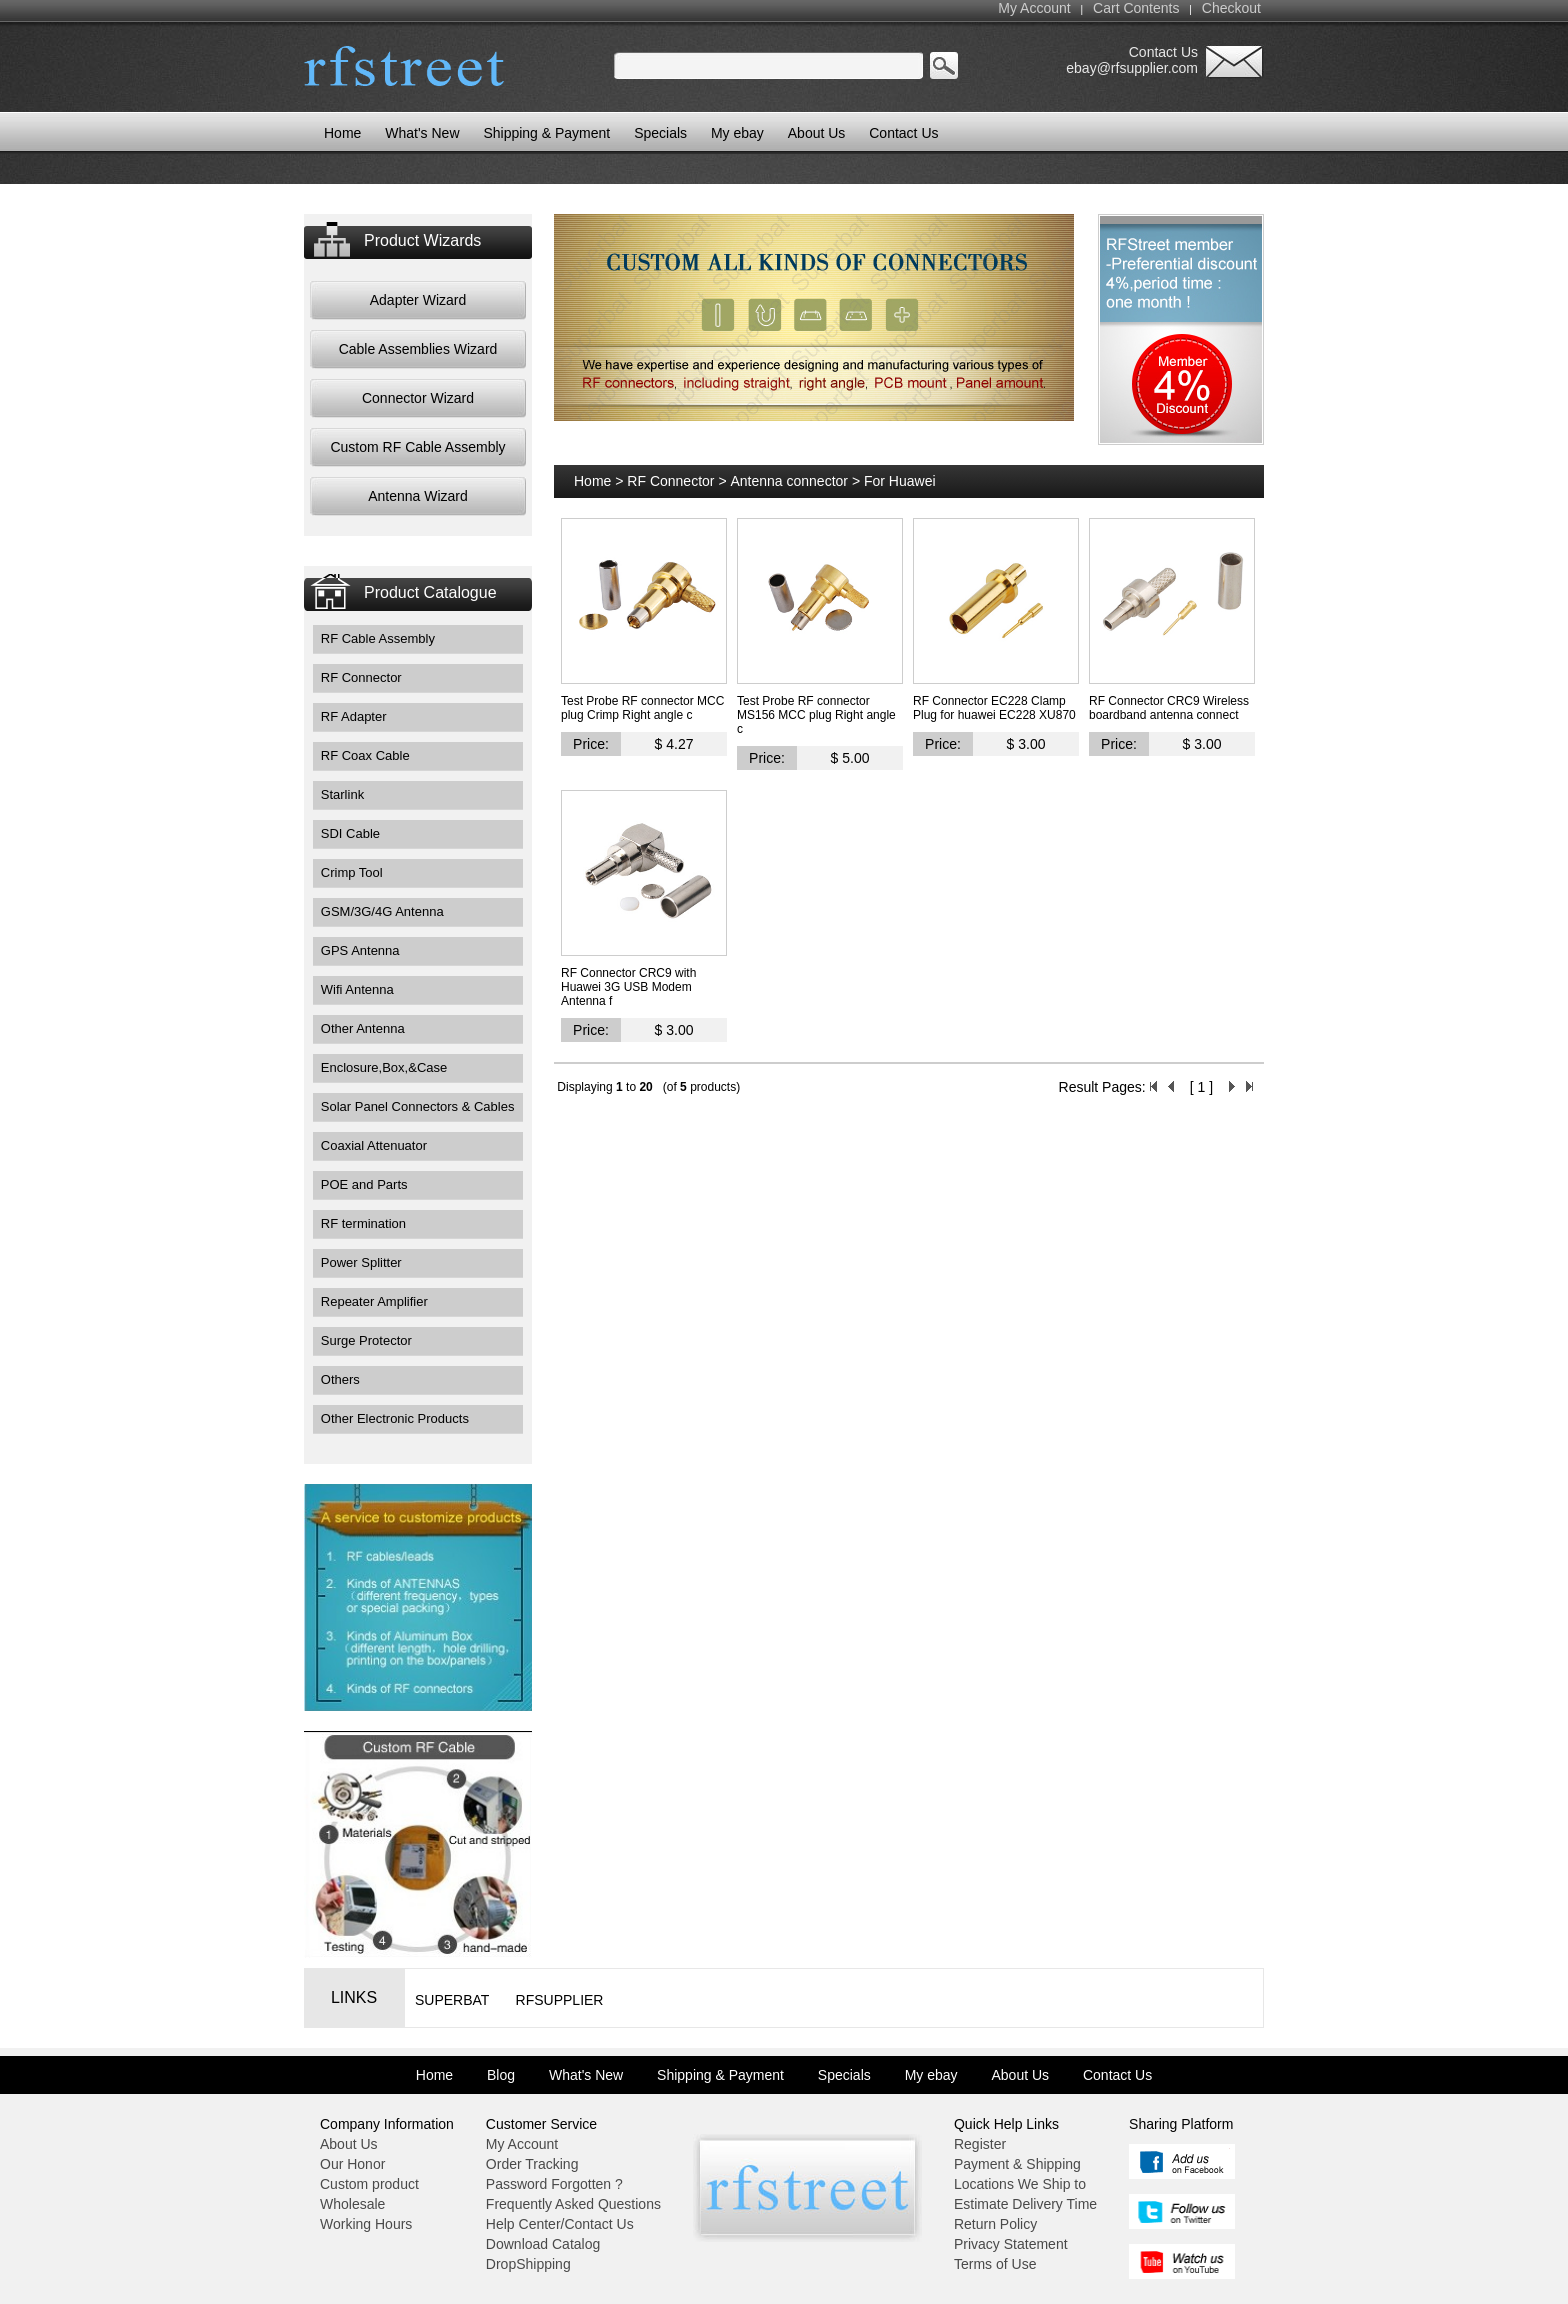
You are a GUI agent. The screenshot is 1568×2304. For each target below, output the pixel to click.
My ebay (737, 133)
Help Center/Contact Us (560, 2224)
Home (592, 481)
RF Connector (361, 677)
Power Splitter (361, 1262)
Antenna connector (789, 481)
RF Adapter (354, 716)
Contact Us (903, 133)
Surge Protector (366, 1340)
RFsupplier (560, 2000)
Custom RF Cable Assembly (417, 447)
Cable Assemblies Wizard (418, 349)
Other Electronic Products (395, 1418)
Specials (660, 133)
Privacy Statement (1011, 2244)
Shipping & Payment (546, 133)
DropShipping (528, 2264)
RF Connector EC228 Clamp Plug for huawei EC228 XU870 (994, 708)
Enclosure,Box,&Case (384, 1067)
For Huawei (900, 481)
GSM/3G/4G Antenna (382, 911)
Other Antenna (363, 1028)
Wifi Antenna (357, 989)
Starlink (342, 794)
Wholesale (352, 2204)
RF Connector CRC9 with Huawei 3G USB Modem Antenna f (628, 987)
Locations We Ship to (1020, 2184)
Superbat (452, 2000)
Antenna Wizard (418, 496)
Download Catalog (543, 2244)
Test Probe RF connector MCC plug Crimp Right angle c (642, 708)
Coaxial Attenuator (374, 1145)
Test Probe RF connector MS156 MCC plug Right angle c (816, 715)
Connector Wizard (418, 398)
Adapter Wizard (418, 300)
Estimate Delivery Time (1025, 2204)
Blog (501, 2075)
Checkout (1231, 8)
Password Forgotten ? (554, 2184)
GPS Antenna (360, 950)
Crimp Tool (352, 872)
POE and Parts (364, 1184)
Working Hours (366, 2224)
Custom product (369, 2184)
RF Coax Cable (365, 755)
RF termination (363, 1223)
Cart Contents (1136, 8)
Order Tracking (532, 2164)
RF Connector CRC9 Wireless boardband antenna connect (1169, 708)
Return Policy (995, 2224)
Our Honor (352, 2164)
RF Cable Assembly (378, 638)
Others (340, 1379)
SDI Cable (350, 833)
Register (980, 2144)
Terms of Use (995, 2264)
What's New (422, 133)
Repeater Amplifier (374, 1301)
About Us (817, 133)
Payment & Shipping (1017, 2164)
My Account (1034, 8)
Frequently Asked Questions (573, 2204)
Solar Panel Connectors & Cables (418, 1106)
